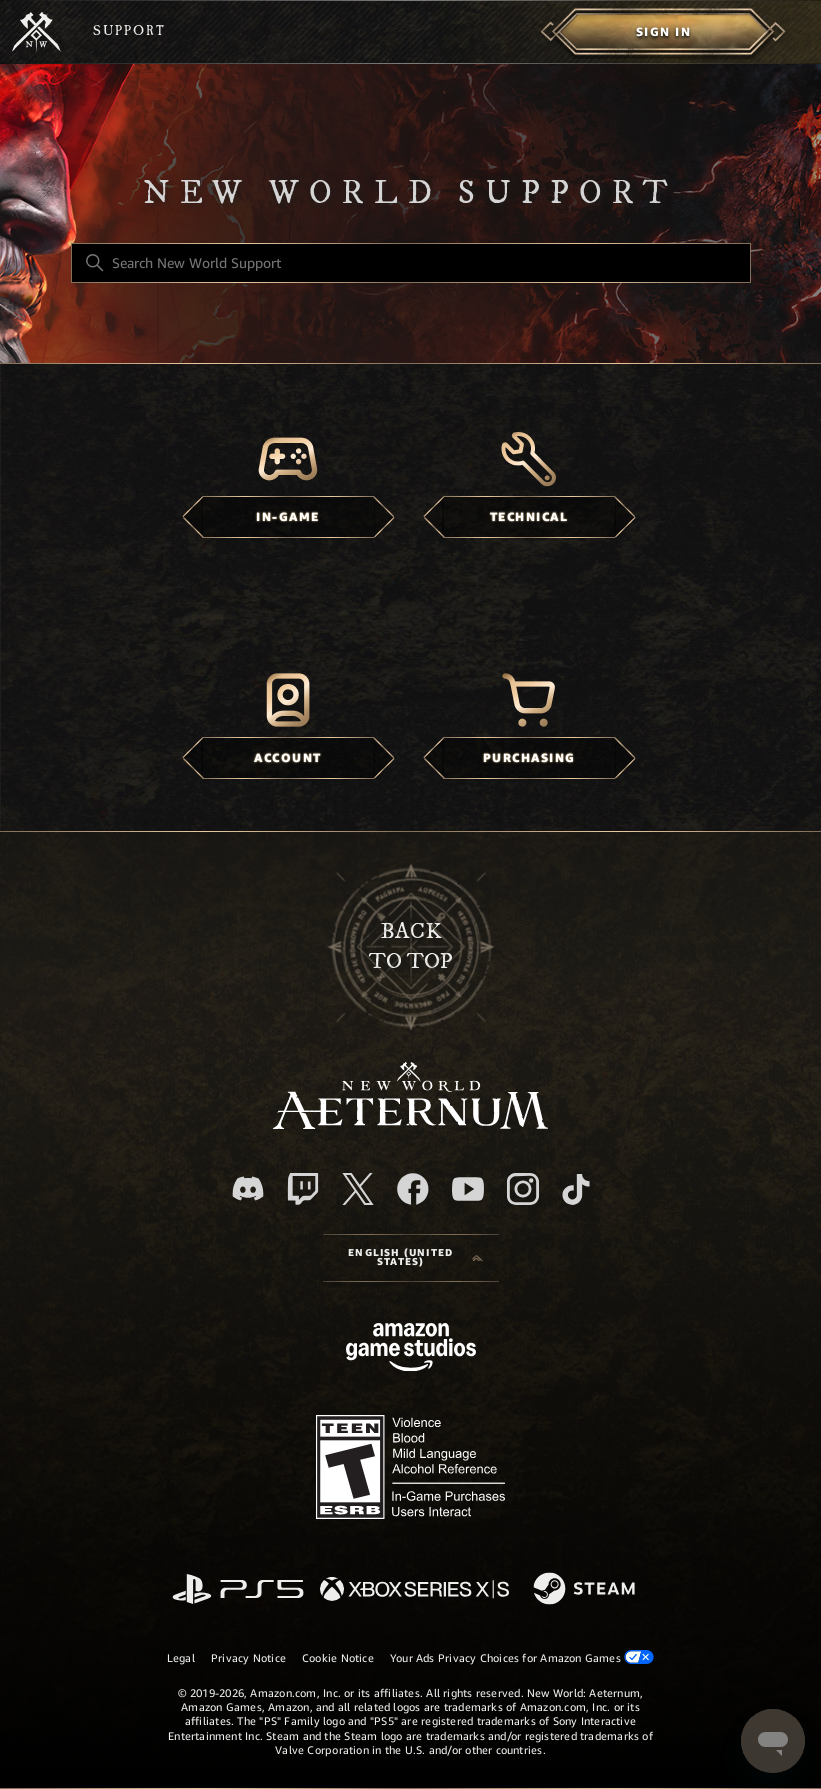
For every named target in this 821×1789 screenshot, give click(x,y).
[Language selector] (411, 1258)
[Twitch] (303, 1189)
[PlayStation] (238, 1590)
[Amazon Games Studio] (411, 1350)
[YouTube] (468, 1189)
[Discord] (248, 1188)
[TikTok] (576, 1189)
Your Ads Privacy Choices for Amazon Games (522, 1657)
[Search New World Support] (411, 263)
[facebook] (413, 1189)
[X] (358, 1189)
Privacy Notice (248, 1658)
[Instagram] (523, 1189)
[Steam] (586, 1590)
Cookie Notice (338, 1658)
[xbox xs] (414, 1590)
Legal (181, 1658)
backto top (411, 946)
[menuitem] (663, 32)
